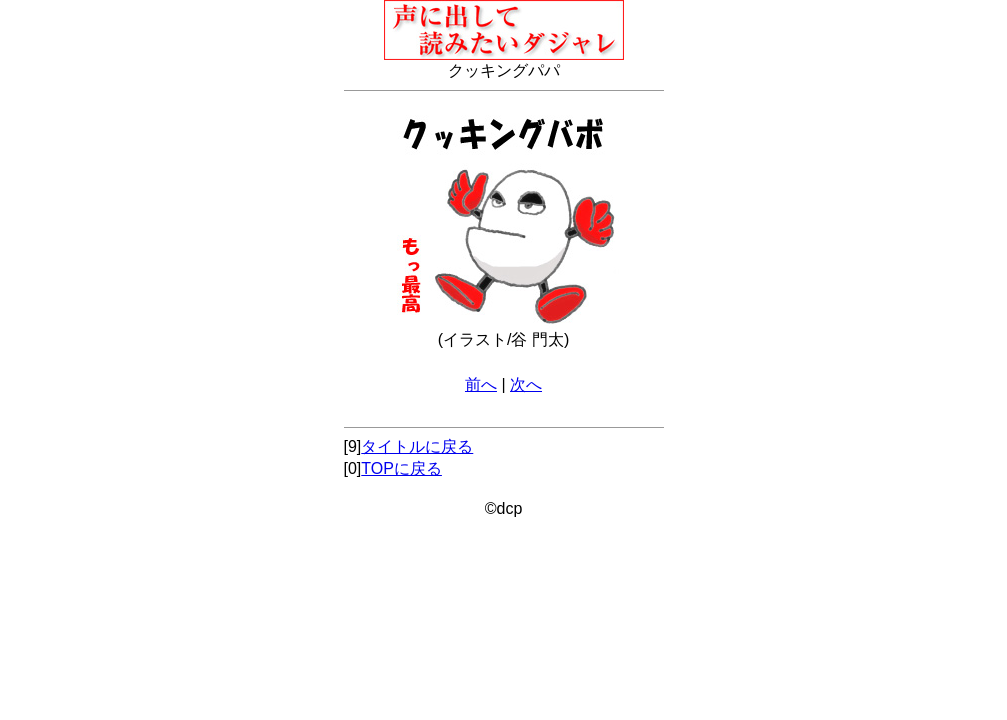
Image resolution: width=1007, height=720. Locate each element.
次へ (526, 384)
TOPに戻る (401, 468)
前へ (481, 384)
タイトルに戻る (417, 446)
